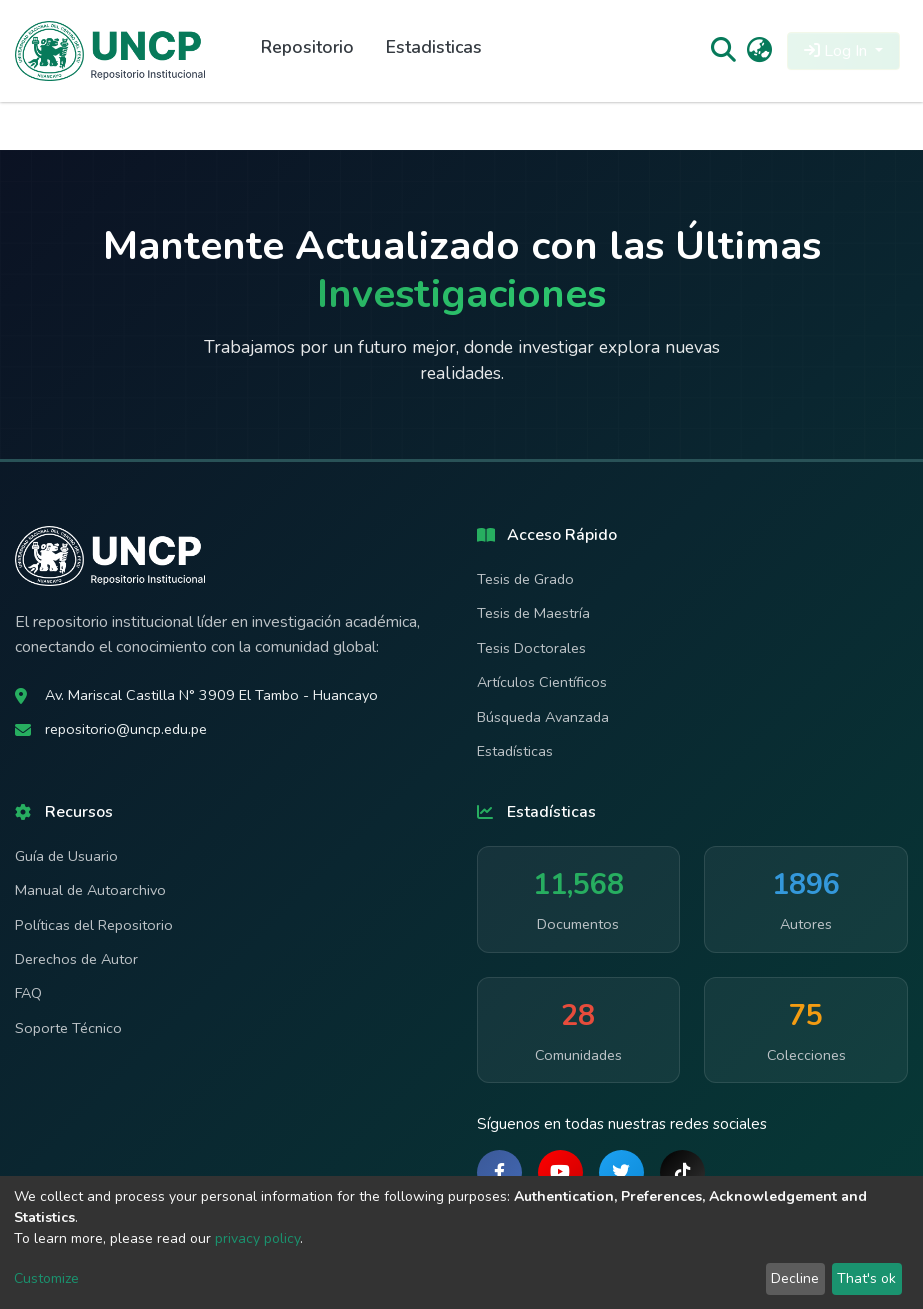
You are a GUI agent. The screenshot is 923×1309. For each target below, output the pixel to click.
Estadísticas (515, 751)
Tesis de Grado (525, 579)
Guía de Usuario (66, 856)
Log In (837, 51)
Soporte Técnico (68, 1028)
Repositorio (307, 47)
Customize (46, 1278)
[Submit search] (722, 51)
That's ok (866, 1278)
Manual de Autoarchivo (90, 890)
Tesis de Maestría (533, 613)
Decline (795, 1278)
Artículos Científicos (542, 682)
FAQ (28, 993)
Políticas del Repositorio (94, 925)
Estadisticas (434, 47)
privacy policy (257, 1238)
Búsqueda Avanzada (543, 717)
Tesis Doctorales (531, 648)
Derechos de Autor (76, 959)
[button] (759, 51)
